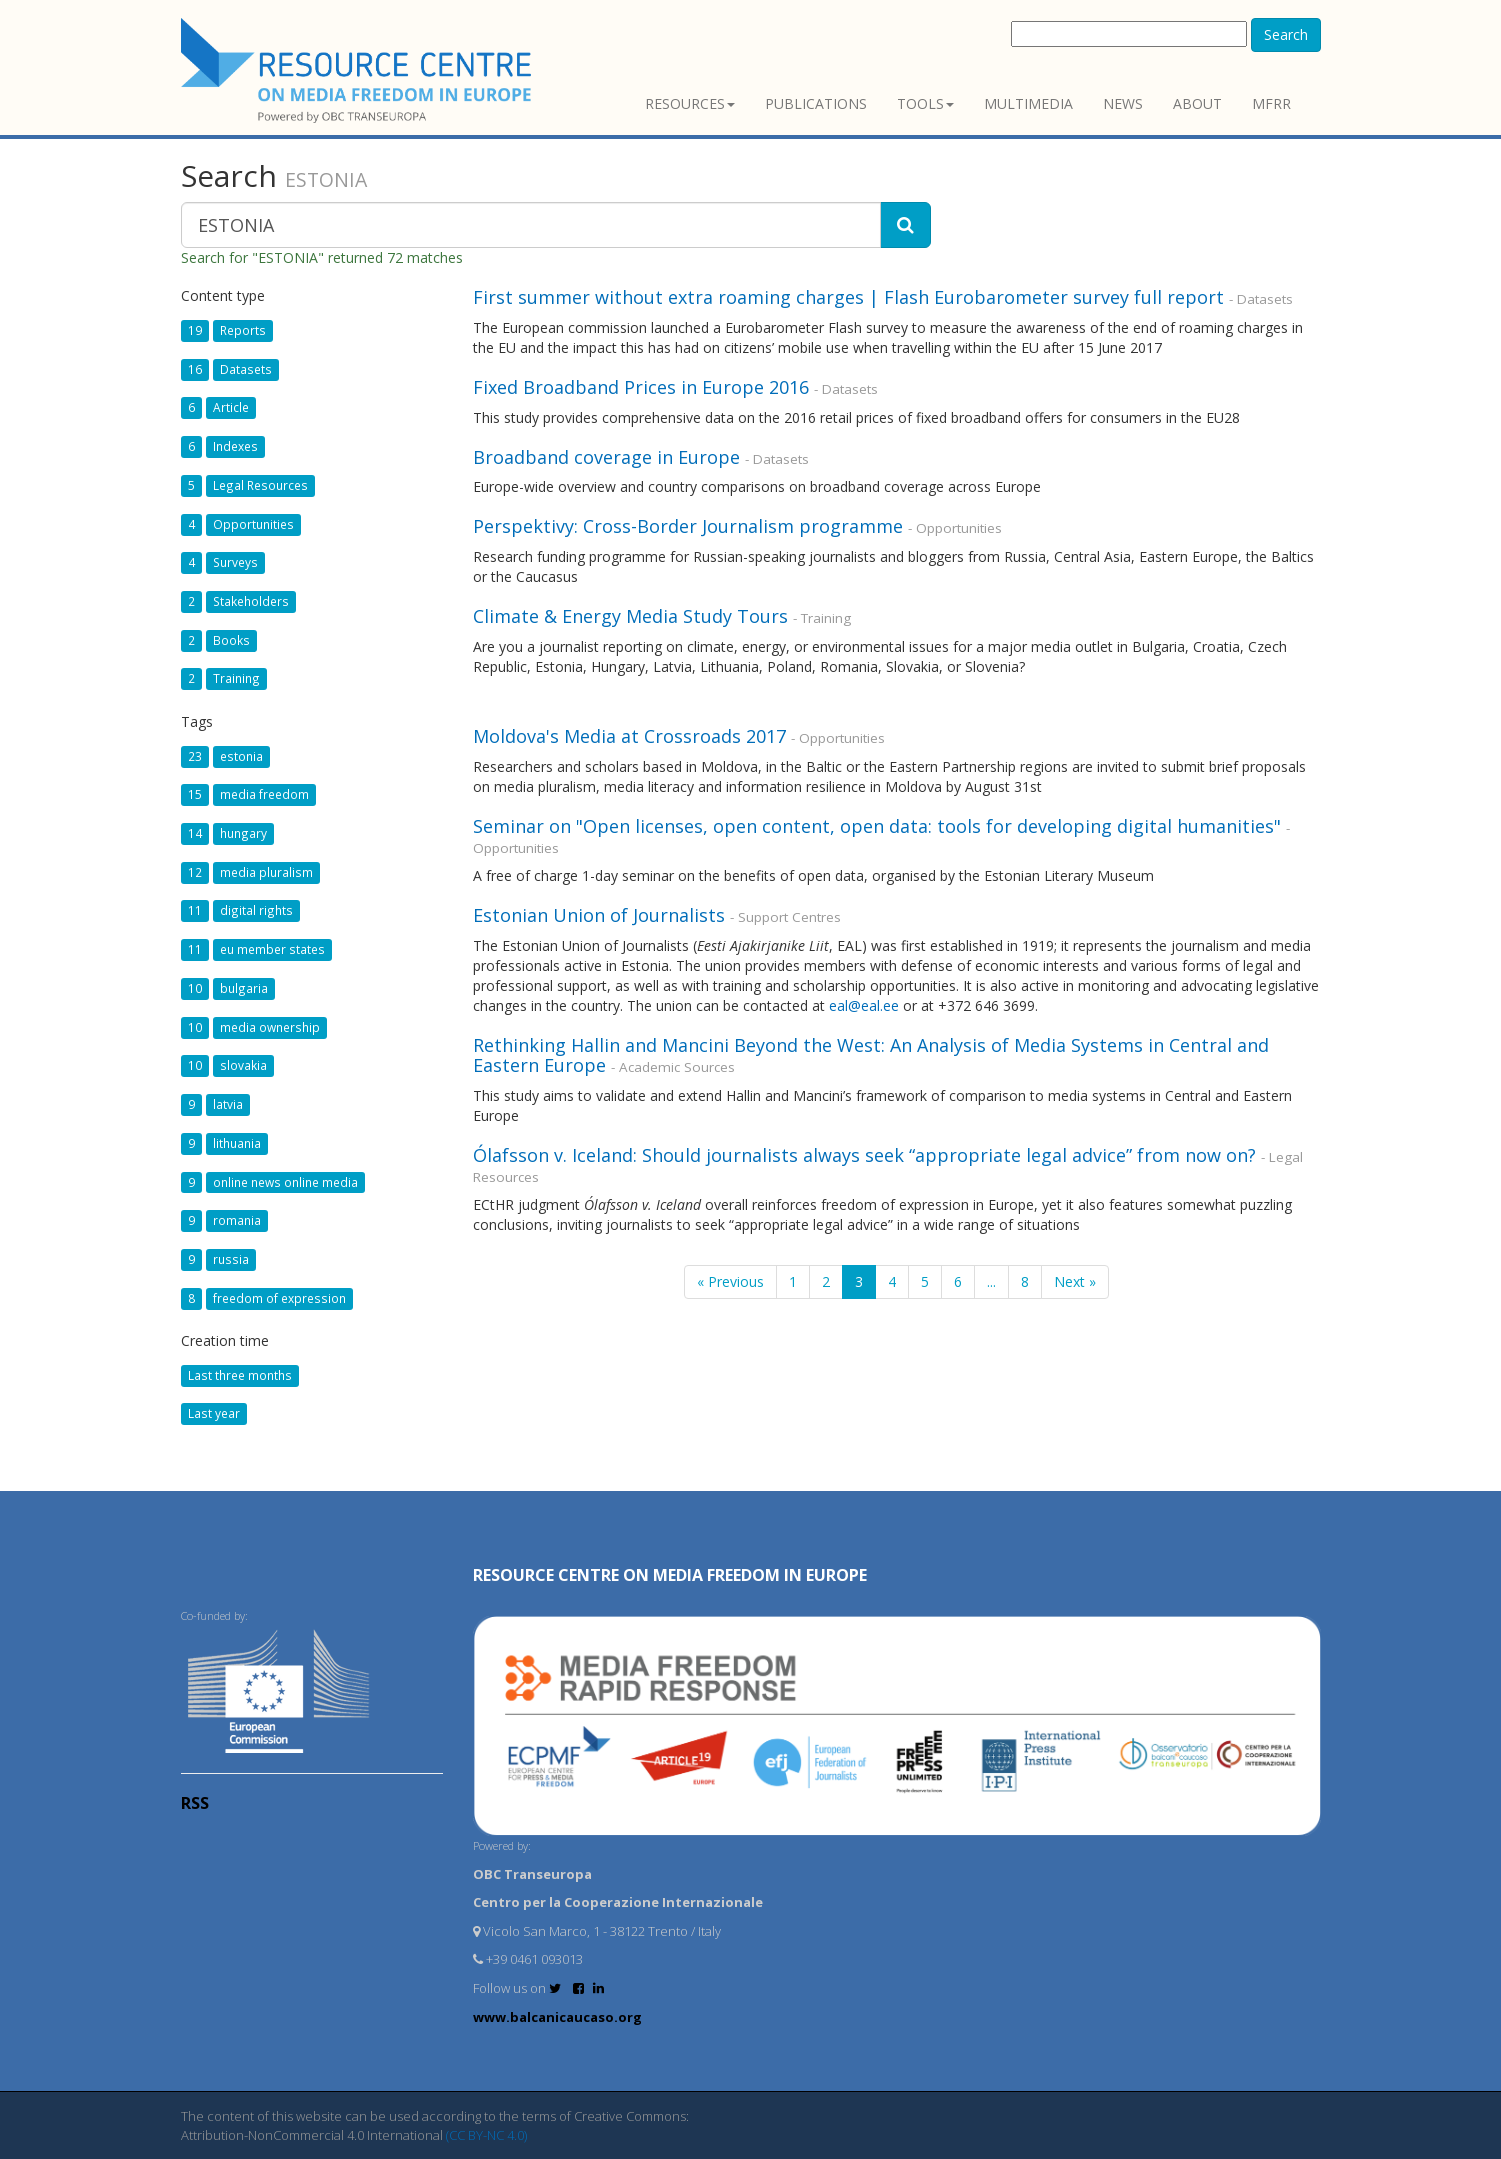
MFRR (1271, 103)
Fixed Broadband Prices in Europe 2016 (641, 387)
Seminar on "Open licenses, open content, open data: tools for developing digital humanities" (877, 826)
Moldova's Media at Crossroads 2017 (629, 736)
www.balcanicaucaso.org (557, 2017)
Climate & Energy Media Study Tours (630, 616)
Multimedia (1028, 103)
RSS (195, 1803)
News (1123, 103)
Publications (816, 103)
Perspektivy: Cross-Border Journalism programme (688, 526)
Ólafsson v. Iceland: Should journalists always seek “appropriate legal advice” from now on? (864, 1155)
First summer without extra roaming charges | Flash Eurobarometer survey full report (848, 297)
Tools (925, 103)
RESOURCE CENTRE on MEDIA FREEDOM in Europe (670, 1575)
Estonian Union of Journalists (601, 915)
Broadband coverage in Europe (606, 457)
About (1197, 103)
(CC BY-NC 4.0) (486, 2135)
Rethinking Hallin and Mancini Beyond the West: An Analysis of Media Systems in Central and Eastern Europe (871, 1055)
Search (1286, 34)
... (991, 1281)
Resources (690, 103)
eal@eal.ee (864, 1005)
